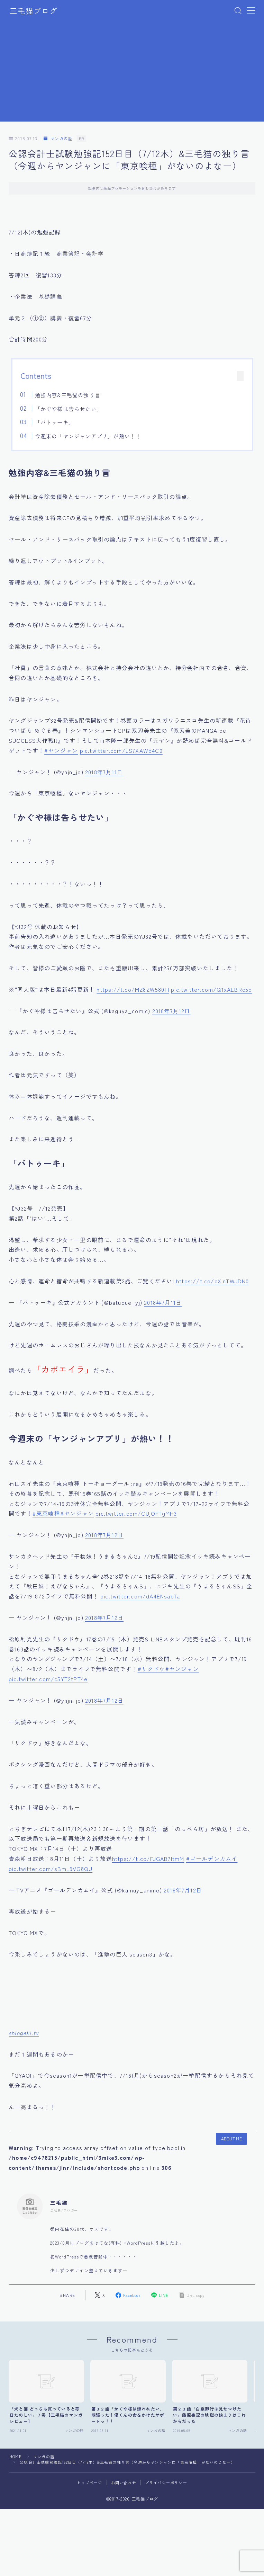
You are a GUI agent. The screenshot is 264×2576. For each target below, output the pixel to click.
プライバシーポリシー (166, 2482)
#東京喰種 (46, 1513)
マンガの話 (58, 138)
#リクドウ (151, 1669)
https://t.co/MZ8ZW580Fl (133, 989)
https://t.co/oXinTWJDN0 (212, 1281)
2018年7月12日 (171, 1011)
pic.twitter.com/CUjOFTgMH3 (136, 1513)
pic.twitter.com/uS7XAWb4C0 (121, 750)
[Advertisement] (132, 73)
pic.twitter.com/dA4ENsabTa (140, 1596)
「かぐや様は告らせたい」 (68, 408)
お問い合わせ (123, 2482)
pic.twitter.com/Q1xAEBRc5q (211, 989)
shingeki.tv (24, 2033)
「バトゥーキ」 (54, 422)
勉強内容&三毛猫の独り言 (67, 395)
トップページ (89, 2482)
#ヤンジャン (61, 750)
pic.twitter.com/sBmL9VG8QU (50, 1868)
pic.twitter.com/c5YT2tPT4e (48, 1679)
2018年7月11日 (104, 772)
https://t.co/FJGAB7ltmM (148, 1858)
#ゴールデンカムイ (212, 1858)
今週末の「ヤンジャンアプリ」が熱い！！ (88, 436)
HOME (15, 2456)
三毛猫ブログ (33, 11)
